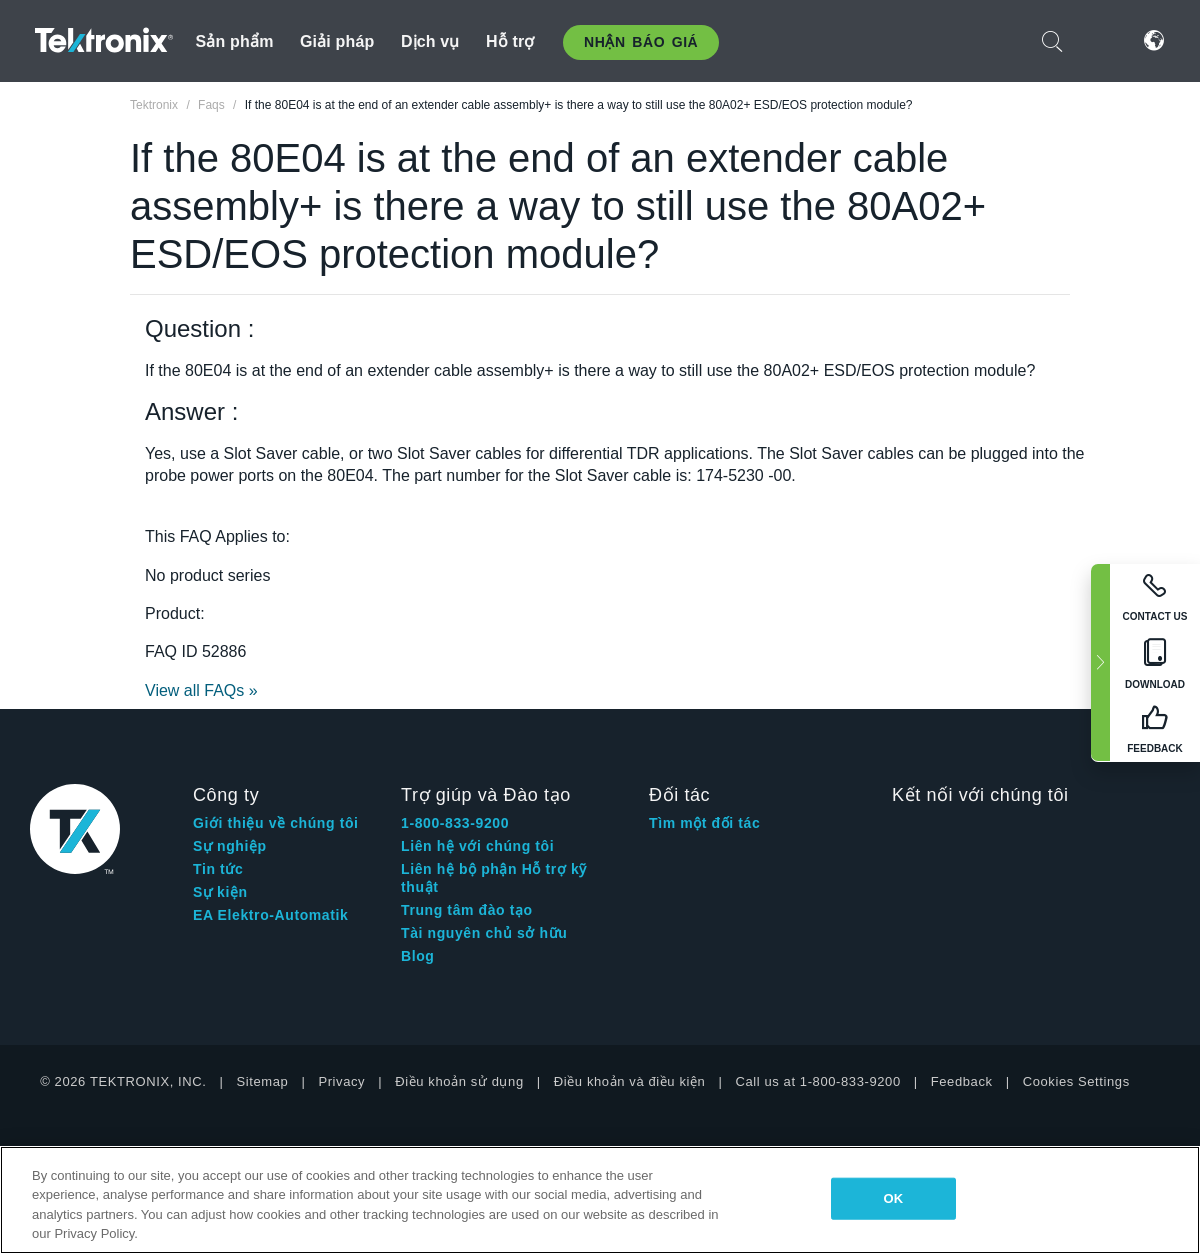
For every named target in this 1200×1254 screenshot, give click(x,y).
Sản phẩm (235, 41)
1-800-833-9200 (455, 823)
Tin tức (218, 869)
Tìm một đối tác (704, 823)
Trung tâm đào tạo (467, 910)
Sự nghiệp (230, 846)
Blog (418, 956)
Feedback (962, 1081)
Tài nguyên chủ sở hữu (484, 933)
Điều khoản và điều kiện (630, 1081)
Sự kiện (220, 892)
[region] (600, 1200)
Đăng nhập (1103, 40)
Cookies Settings (1076, 1081)
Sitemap (263, 1081)
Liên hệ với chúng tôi (477, 846)
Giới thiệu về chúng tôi (276, 823)
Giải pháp (337, 41)
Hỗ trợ (510, 41)
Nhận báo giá (641, 42)
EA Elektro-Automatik (270, 915)
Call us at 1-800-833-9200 (817, 1081)
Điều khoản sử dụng (459, 1081)
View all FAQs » (201, 690)
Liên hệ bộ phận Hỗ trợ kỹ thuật (494, 878)
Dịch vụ (430, 41)
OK (894, 1198)
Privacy (341, 1081)
